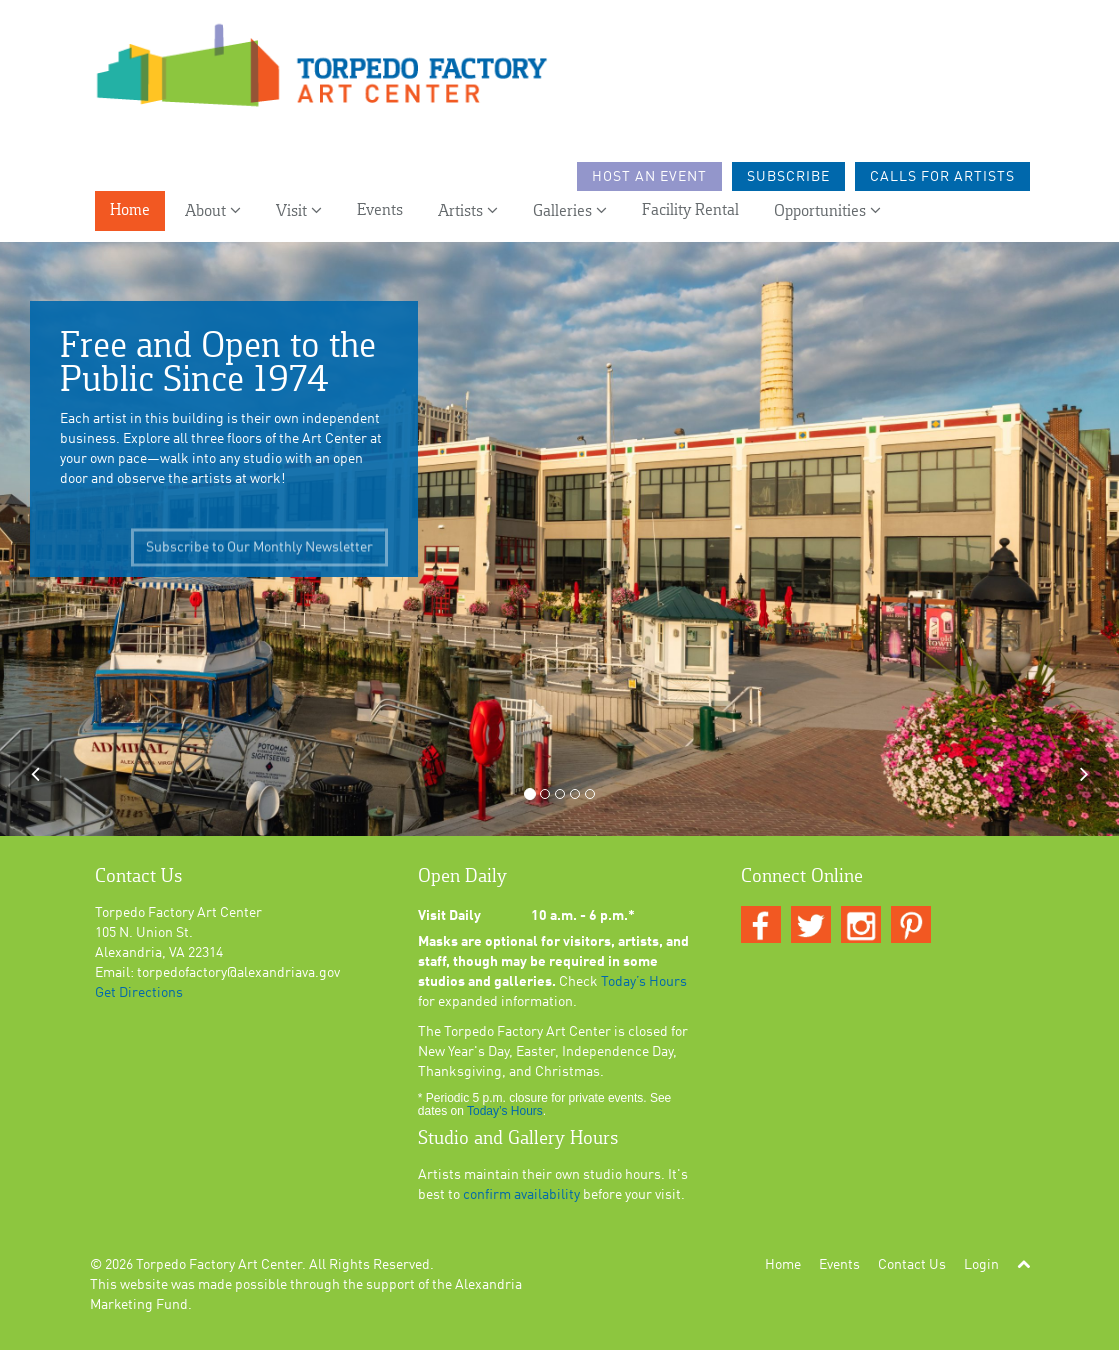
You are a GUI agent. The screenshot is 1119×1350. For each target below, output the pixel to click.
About (213, 210)
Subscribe (788, 177)
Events (380, 210)
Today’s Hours (644, 982)
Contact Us (912, 1265)
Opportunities (827, 210)
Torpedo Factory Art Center (219, 1265)
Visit (299, 210)
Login (981, 1265)
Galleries (570, 210)
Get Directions (139, 993)
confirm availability (521, 1195)
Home (130, 210)
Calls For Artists (942, 177)
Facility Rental (690, 210)
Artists (468, 210)
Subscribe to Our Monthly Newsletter (259, 559)
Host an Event (649, 177)
